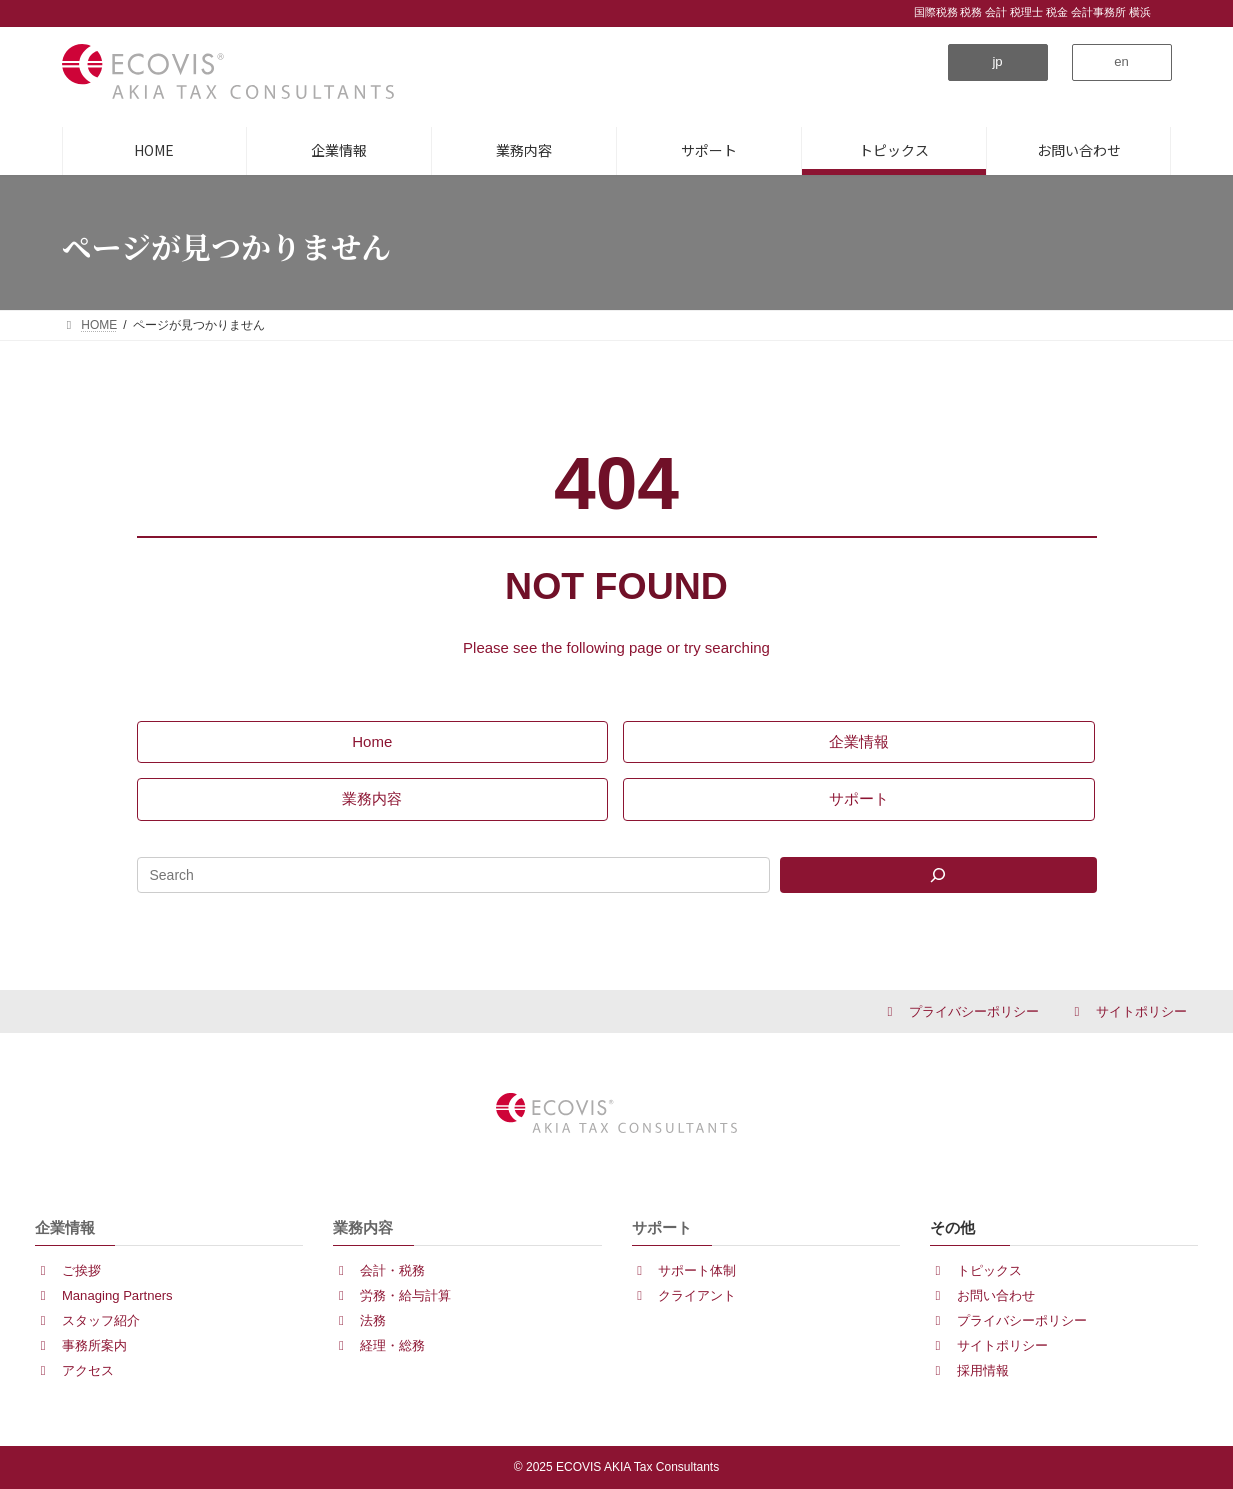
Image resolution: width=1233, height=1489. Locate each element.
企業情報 (65, 1227)
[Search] (938, 875)
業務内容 (363, 1227)
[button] (998, 62)
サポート (662, 1227)
